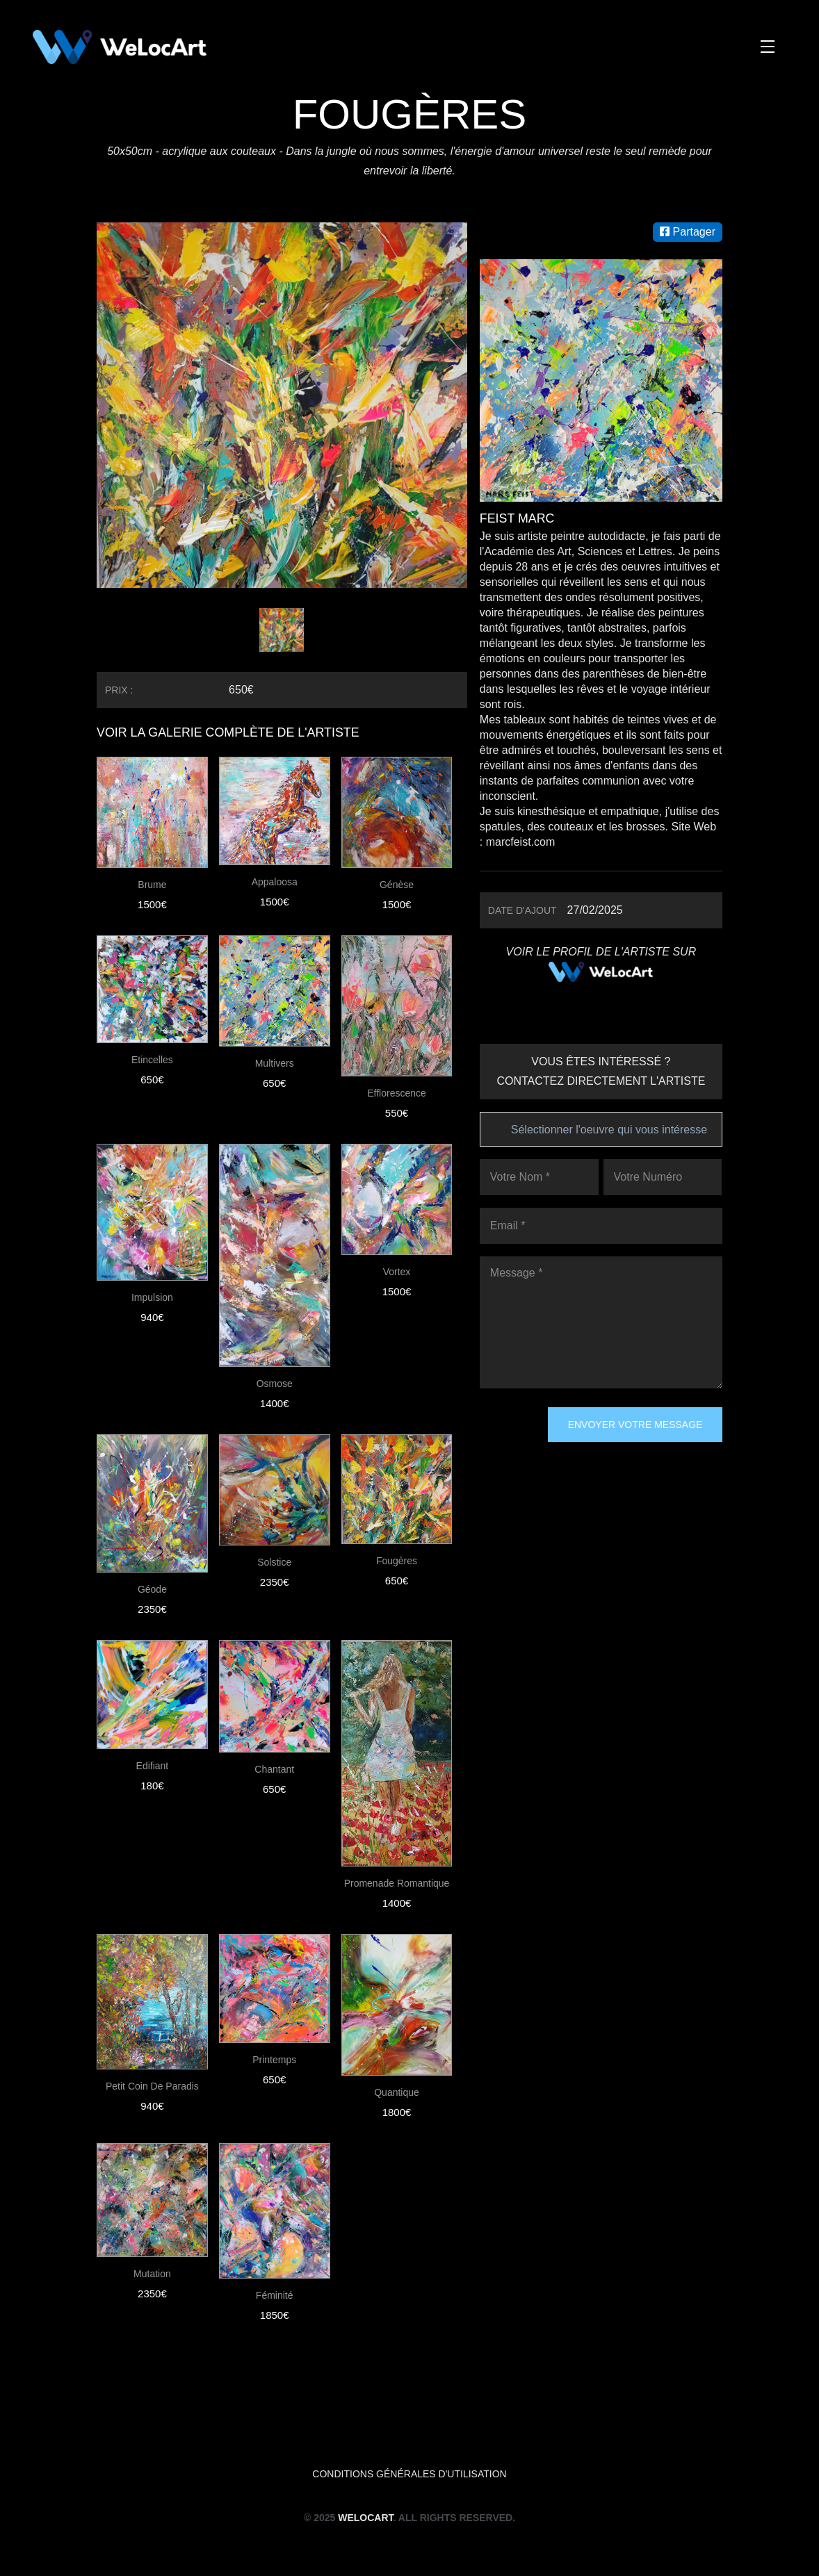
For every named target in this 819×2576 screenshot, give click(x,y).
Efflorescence (396, 1093)
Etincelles (152, 1059)
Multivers (274, 1063)
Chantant (274, 1769)
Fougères (396, 1560)
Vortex (397, 1271)
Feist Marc (518, 518)
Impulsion (152, 1297)
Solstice (274, 1562)
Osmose (275, 1383)
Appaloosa (275, 881)
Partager (687, 232)
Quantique (396, 2092)
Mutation (152, 2273)
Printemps (274, 2059)
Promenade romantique (397, 1883)
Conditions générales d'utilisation (409, 2473)
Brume (152, 884)
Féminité (274, 2295)
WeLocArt (365, 2517)
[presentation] (537, 1457)
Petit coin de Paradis (152, 2086)
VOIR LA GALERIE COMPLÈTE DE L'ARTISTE (229, 732)
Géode (152, 1589)
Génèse (397, 884)
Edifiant (152, 1765)
